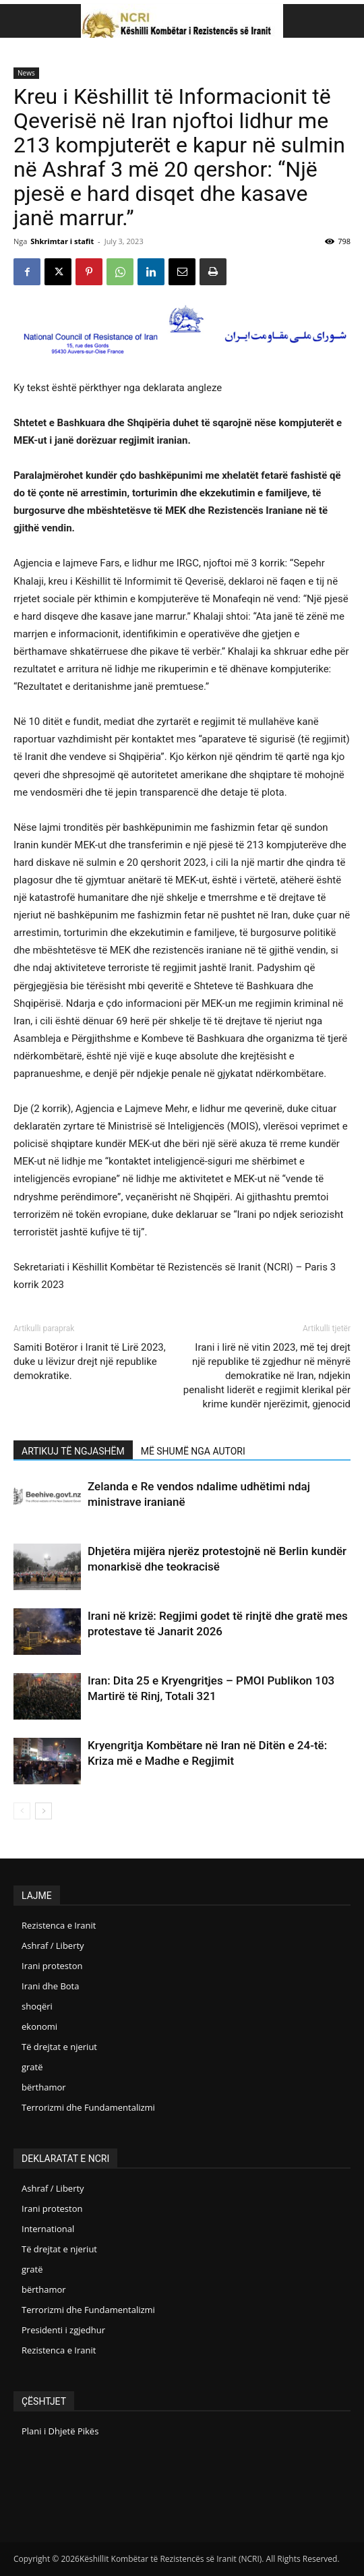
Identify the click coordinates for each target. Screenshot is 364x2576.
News (26, 73)
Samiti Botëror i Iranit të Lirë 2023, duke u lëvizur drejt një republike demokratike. (89, 1361)
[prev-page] (21, 1811)
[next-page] (43, 1811)
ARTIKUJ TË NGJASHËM (73, 1451)
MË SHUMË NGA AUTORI (193, 1451)
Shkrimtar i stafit (62, 241)
